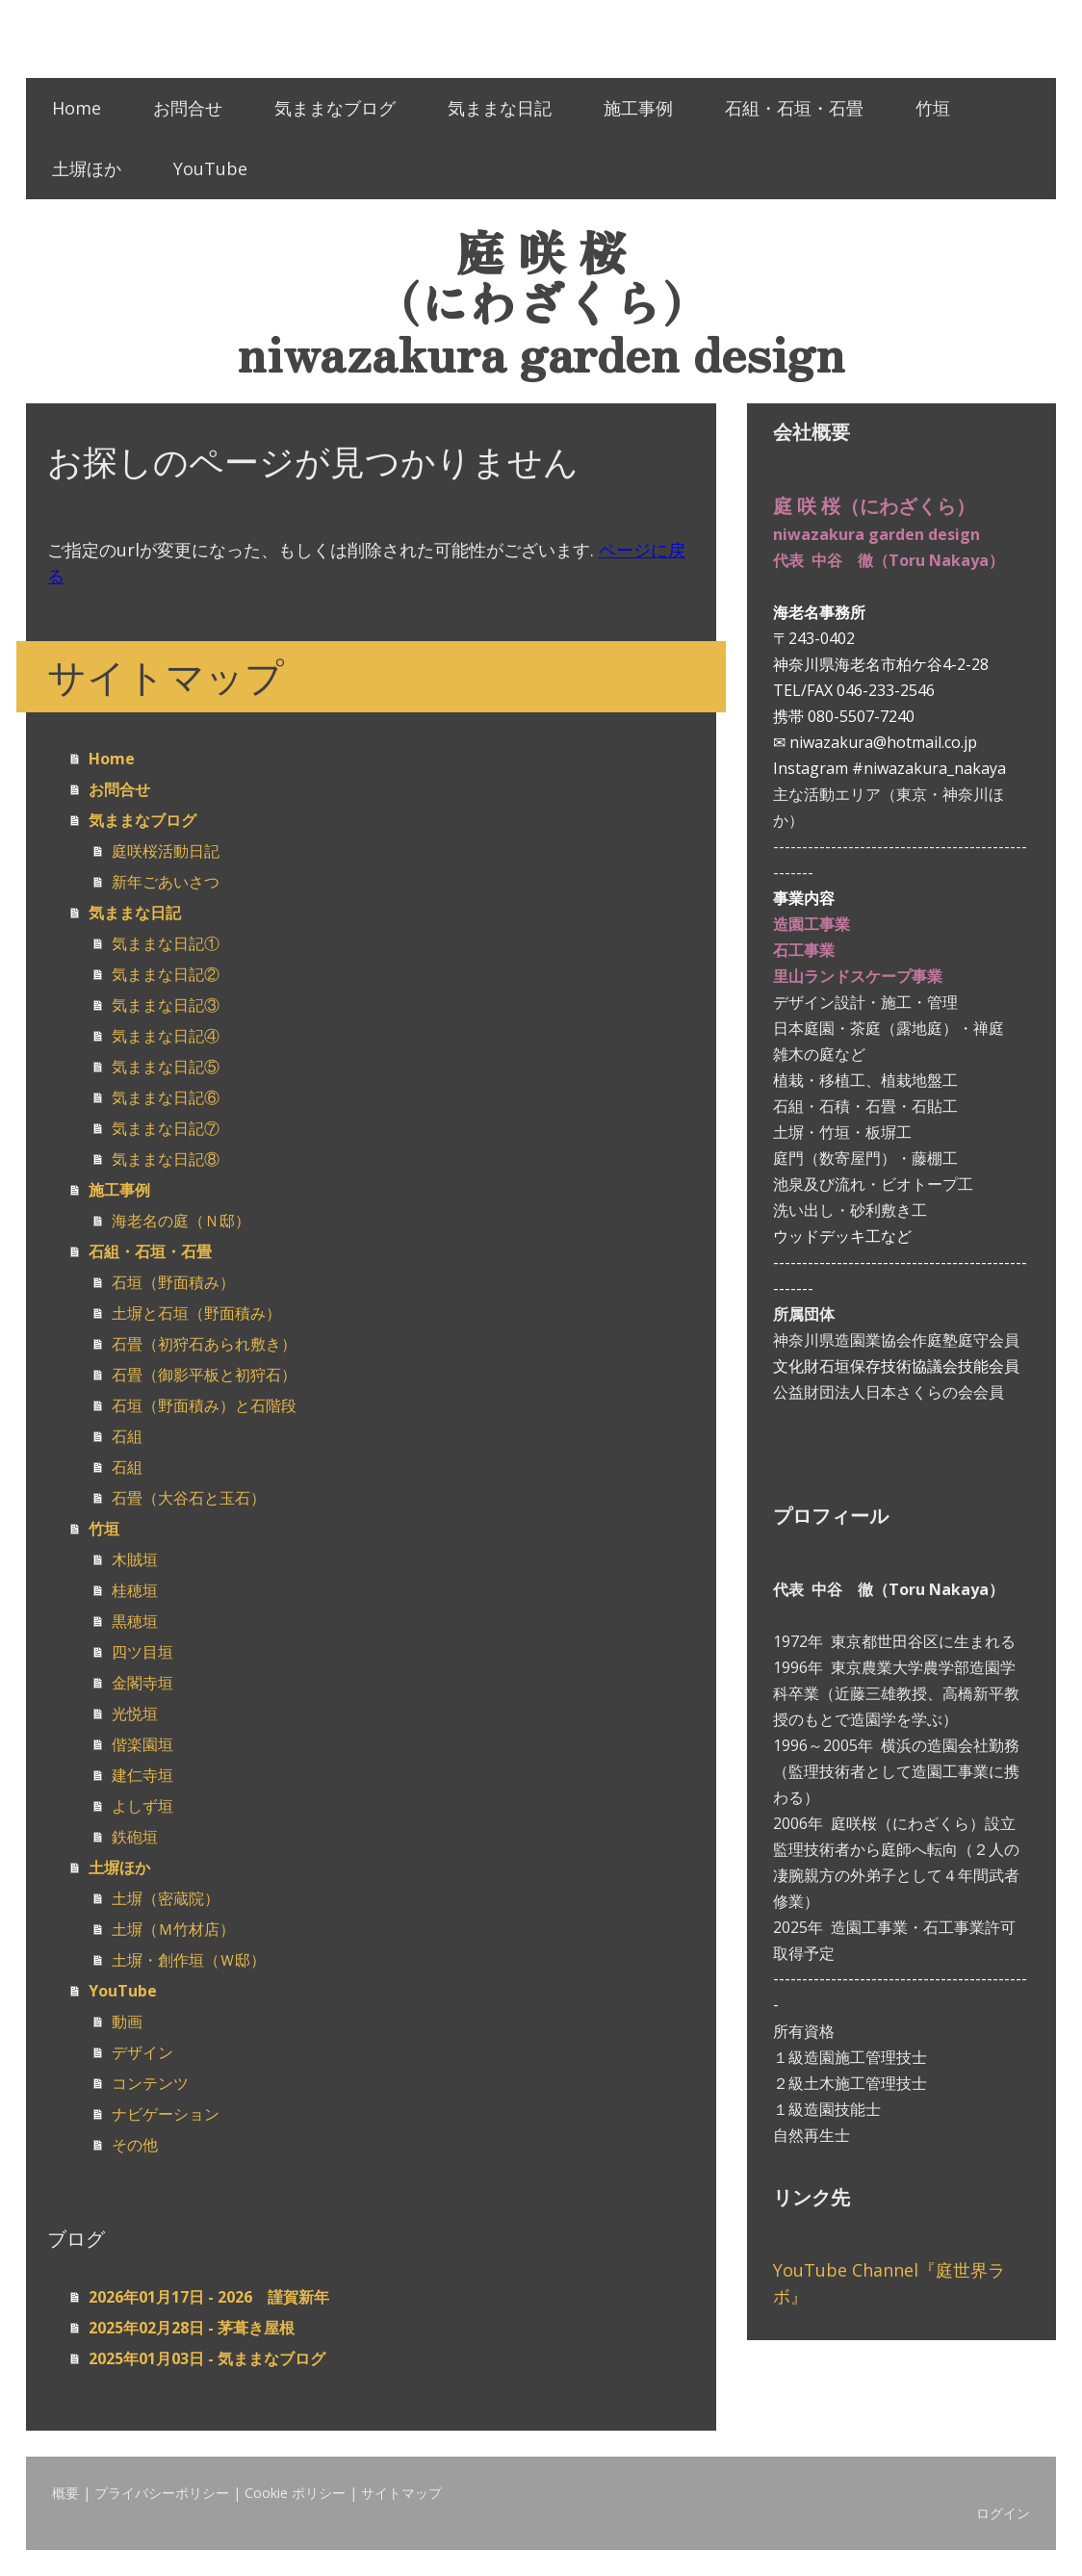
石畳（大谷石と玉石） (189, 1497)
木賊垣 (135, 1559)
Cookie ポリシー (295, 2493)
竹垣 (932, 107)
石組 (127, 1436)
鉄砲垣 (135, 1836)
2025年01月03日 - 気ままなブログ (207, 2358)
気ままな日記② (165, 974)
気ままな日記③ (165, 1005)
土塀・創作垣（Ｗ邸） (189, 1960)
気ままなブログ (335, 107)
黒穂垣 (135, 1621)
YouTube (210, 168)
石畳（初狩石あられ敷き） (204, 1343)
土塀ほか (86, 168)
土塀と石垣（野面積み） (196, 1313)
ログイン (1003, 2513)
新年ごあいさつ (165, 881)
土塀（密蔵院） (165, 1898)
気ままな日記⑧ (165, 1159)
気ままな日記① (165, 943)
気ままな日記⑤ (165, 1066)
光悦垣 (135, 1713)
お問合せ (187, 107)
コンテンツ (150, 2083)
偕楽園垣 (142, 1744)
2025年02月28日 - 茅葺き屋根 (192, 2327)
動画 (127, 2021)
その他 (135, 2144)
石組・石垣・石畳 (794, 107)
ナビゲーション (165, 2114)
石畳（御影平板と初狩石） (204, 1374)
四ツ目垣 (142, 1651)
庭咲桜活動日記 (165, 851)
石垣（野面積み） (173, 1282)
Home (76, 107)
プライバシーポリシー (161, 2493)
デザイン (142, 2052)
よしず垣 (142, 1805)
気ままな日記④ (165, 1035)
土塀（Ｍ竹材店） (173, 1929)
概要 (65, 2493)
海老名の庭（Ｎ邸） (181, 1220)
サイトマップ (401, 2493)
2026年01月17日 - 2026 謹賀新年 (209, 2296)
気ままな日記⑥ (165, 1097)
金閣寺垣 (142, 1682)
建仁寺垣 (142, 1775)
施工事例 (638, 107)
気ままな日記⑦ (165, 1128)
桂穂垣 (135, 1590)
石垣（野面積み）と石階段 (204, 1405)
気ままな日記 (500, 107)
